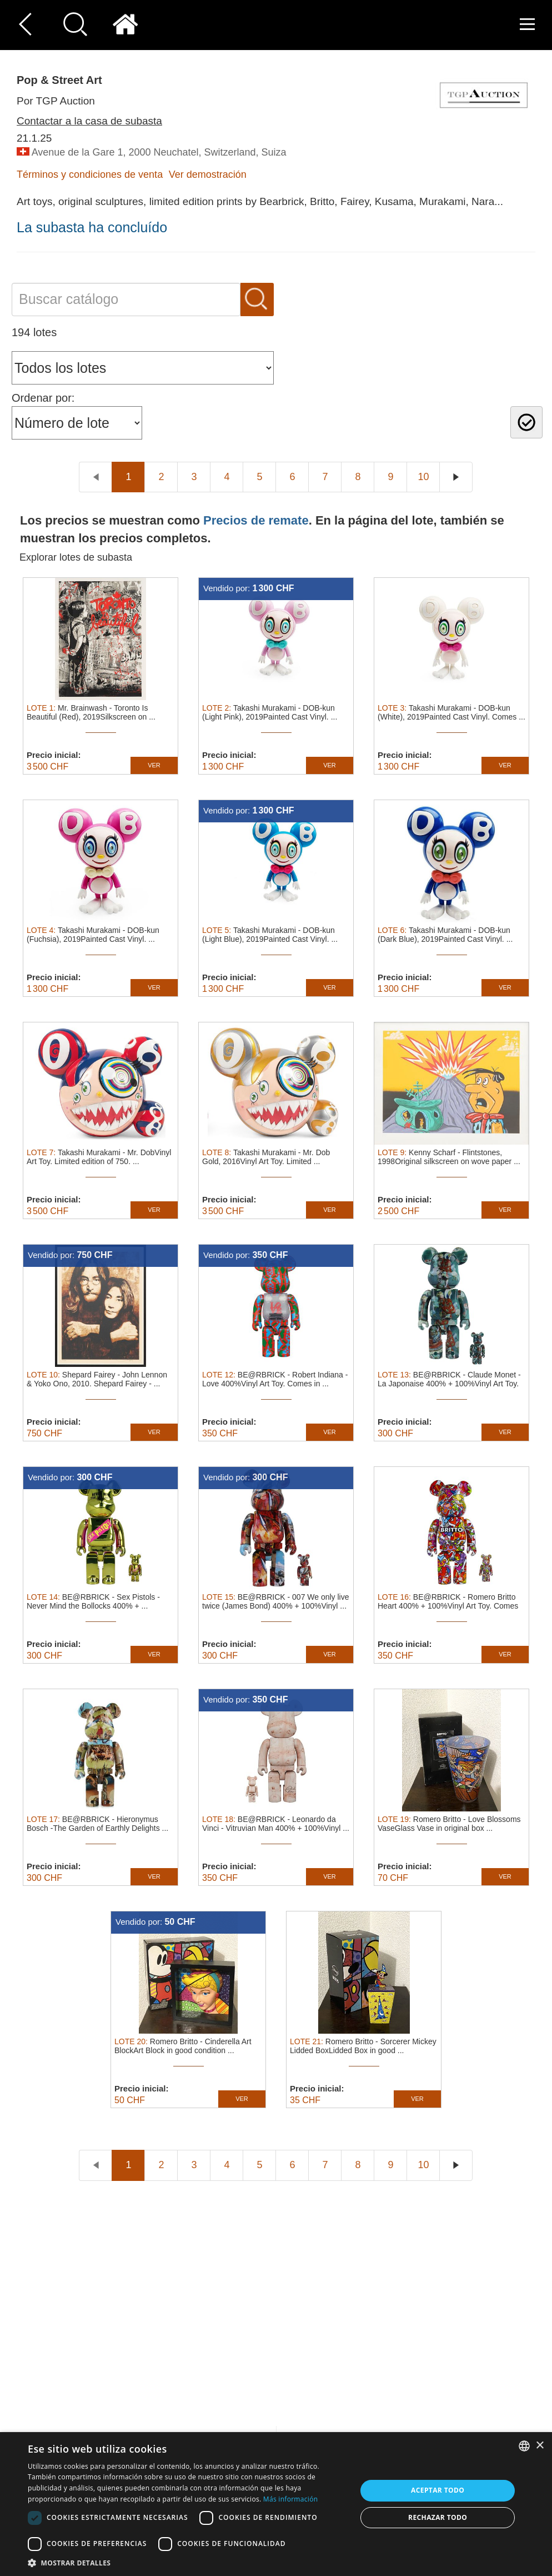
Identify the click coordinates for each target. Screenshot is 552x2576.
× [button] (539, 2446)
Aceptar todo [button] (437, 2490)
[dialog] (276, 2504)
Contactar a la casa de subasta (89, 121)
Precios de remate (256, 520)
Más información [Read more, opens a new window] (290, 2499)
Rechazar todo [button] (437, 2517)
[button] (187, 2562)
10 (423, 476)
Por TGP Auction (56, 101)
